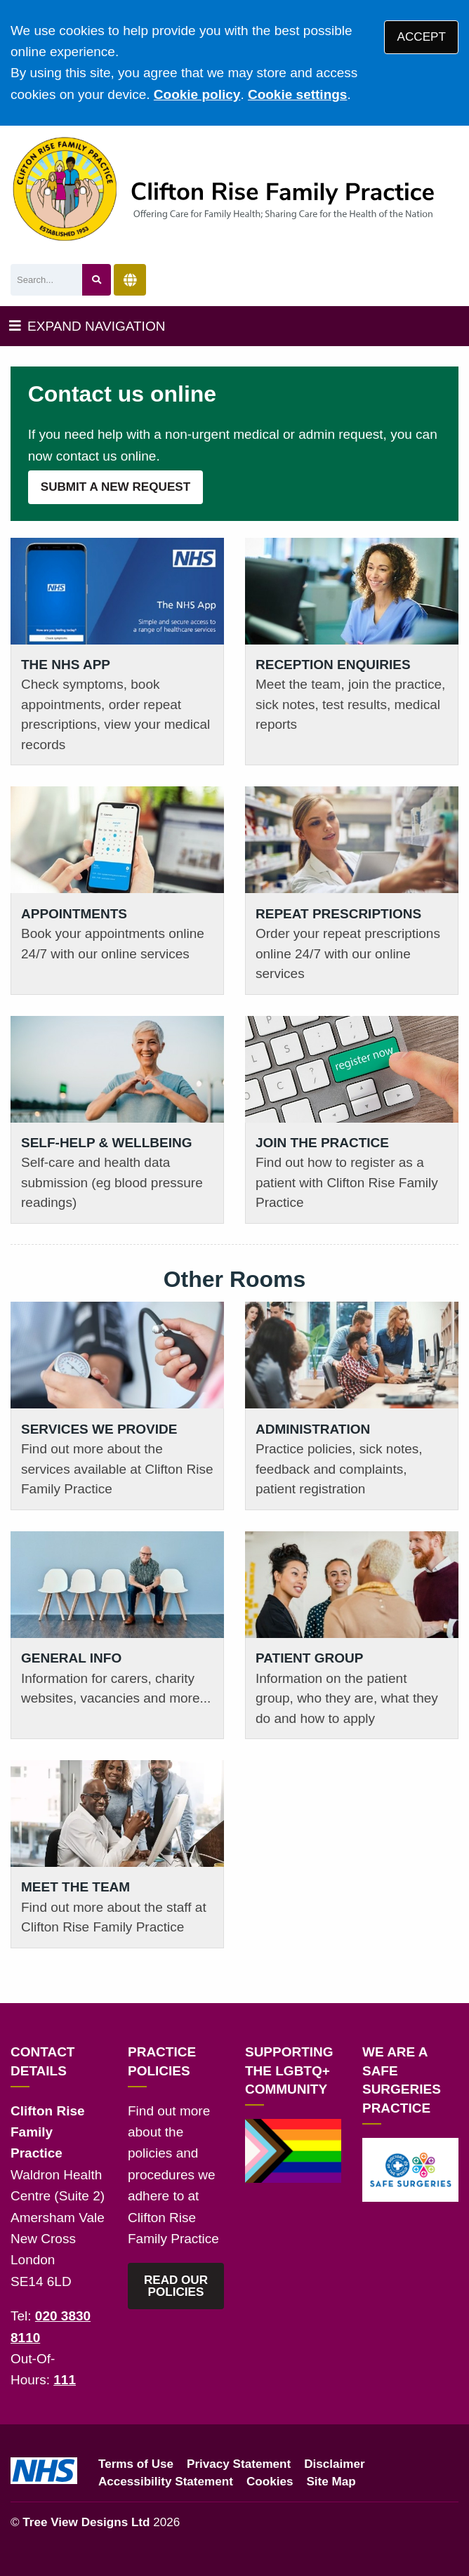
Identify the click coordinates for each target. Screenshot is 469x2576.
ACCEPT (421, 37)
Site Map (330, 2481)
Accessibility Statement (165, 2481)
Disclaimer (334, 2464)
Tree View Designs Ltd (86, 2522)
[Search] (46, 280)
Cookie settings (297, 94)
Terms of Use (135, 2464)
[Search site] (96, 280)
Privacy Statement (239, 2464)
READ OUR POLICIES (176, 2286)
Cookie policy (197, 94)
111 (64, 2379)
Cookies (269, 2481)
